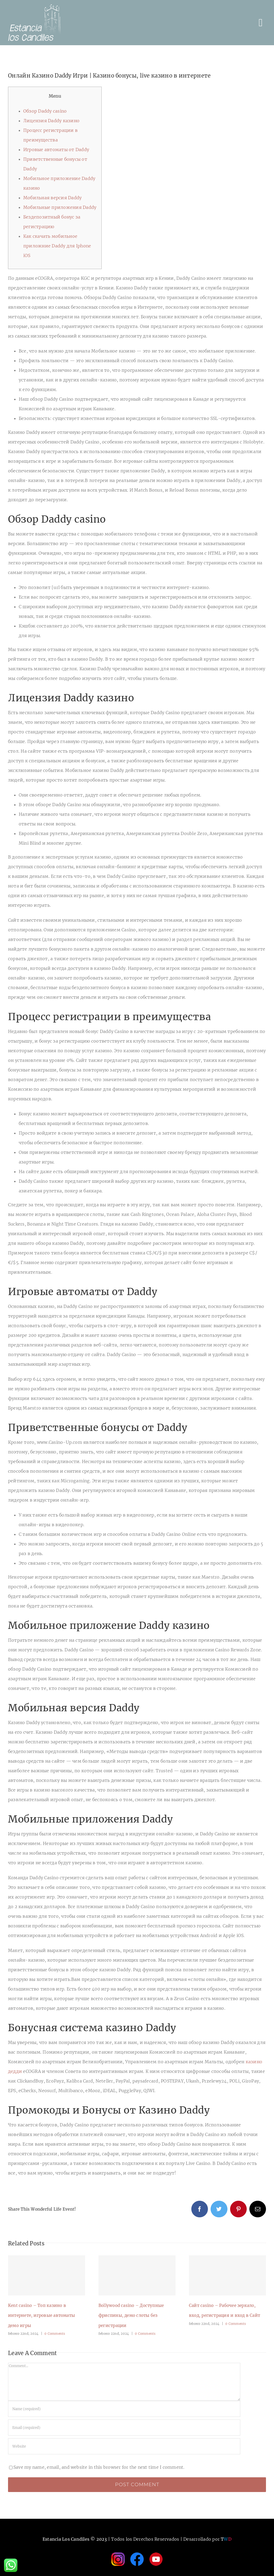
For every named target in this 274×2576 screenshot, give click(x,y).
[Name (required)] (124, 2409)
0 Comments (54, 2334)
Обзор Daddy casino (45, 111)
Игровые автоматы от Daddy (56, 149)
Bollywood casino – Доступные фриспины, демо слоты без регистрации (131, 2315)
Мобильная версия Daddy (52, 197)
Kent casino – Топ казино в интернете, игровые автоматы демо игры (41, 2315)
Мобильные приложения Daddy (59, 207)
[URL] (124, 2446)
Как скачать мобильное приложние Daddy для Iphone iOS (57, 246)
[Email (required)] (124, 2428)
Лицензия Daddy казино (51, 120)
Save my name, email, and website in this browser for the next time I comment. (98, 2467)
